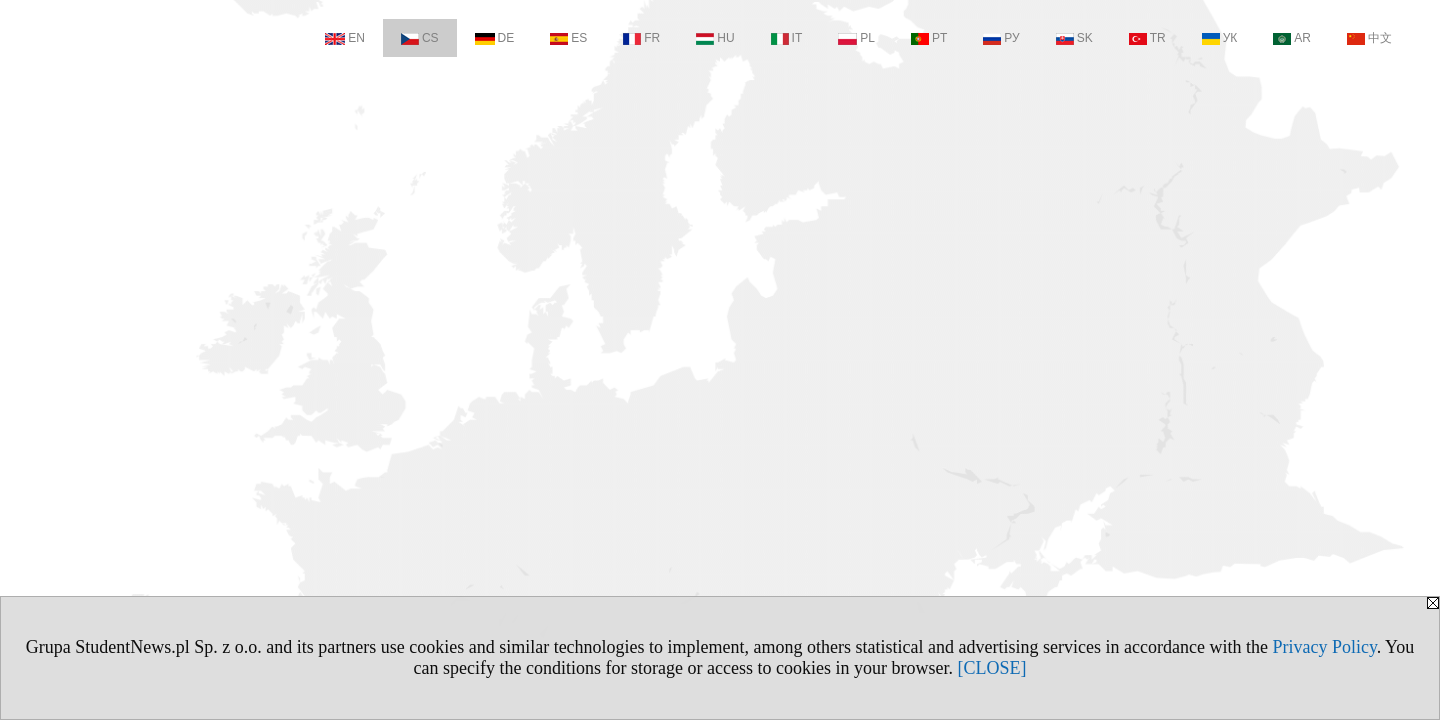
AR (1292, 38)
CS (420, 38)
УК (1220, 38)
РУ (1001, 38)
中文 (1369, 38)
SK (1074, 38)
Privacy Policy (1324, 647)
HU (715, 38)
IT (787, 38)
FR (641, 38)
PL (856, 38)
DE (495, 38)
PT (929, 38)
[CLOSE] (991, 668)
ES (568, 38)
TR (1147, 38)
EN (345, 38)
